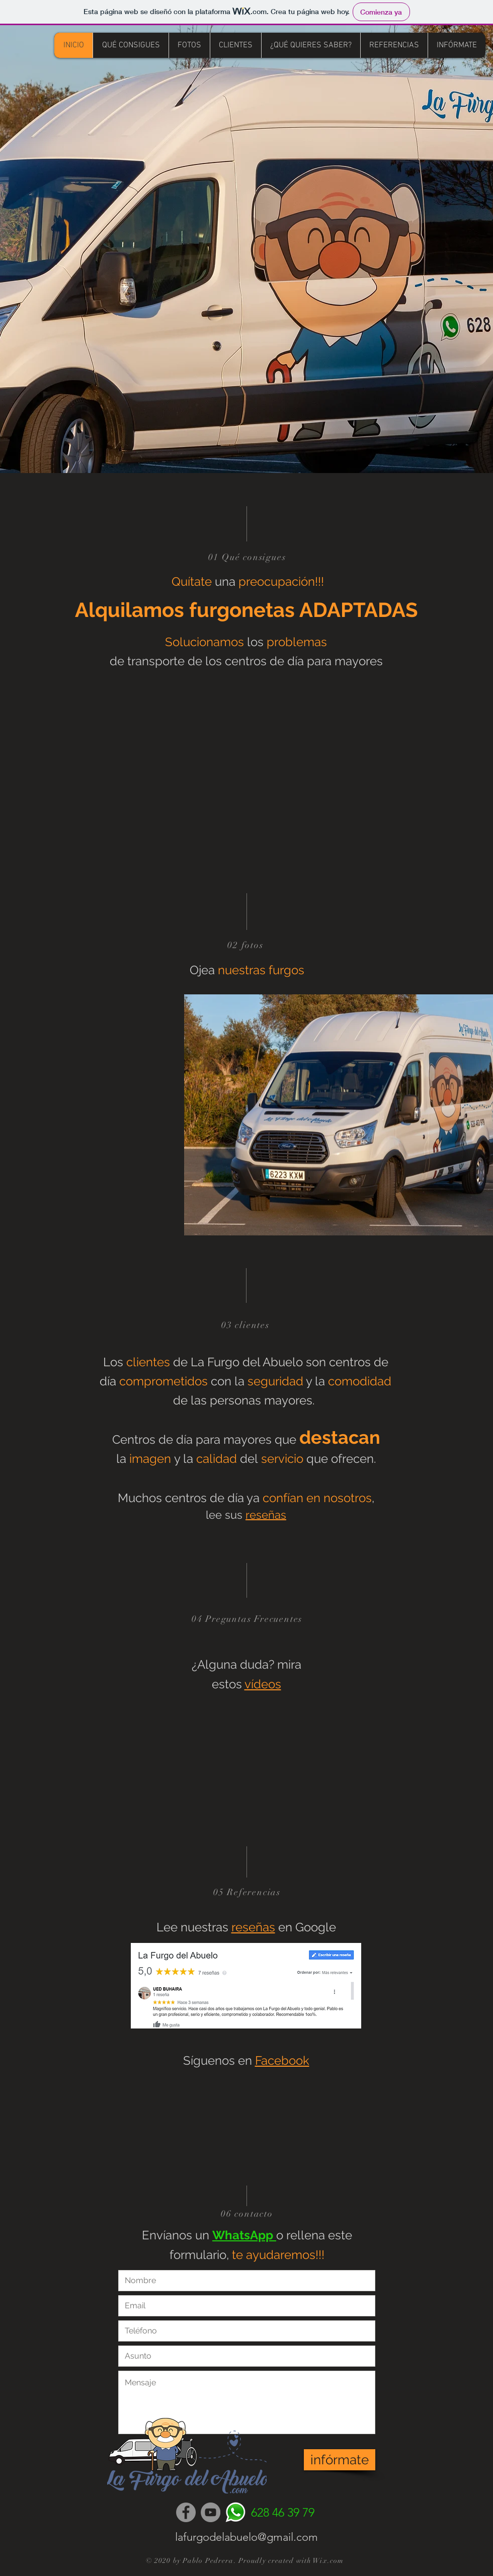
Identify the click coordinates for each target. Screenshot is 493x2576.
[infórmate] (339, 2459)
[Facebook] (186, 2512)
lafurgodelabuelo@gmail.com (246, 2537)
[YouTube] (210, 2512)
